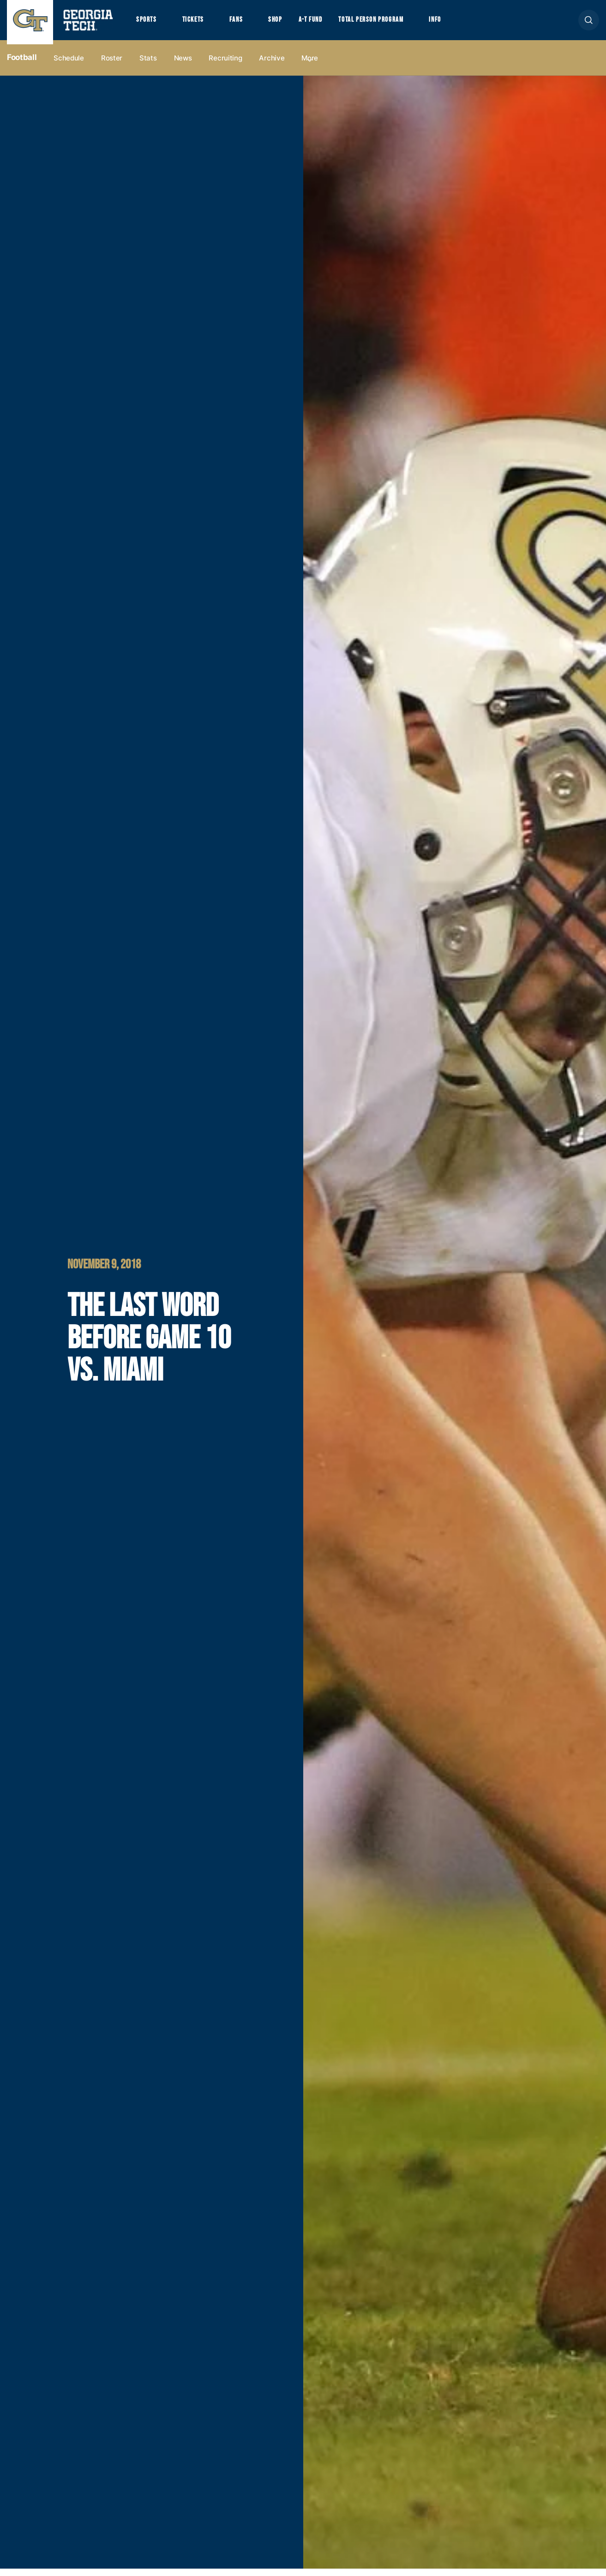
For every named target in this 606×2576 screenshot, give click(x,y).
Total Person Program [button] (391, 23)
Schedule (69, 65)
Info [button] (461, 23)
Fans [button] (244, 23)
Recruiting (225, 65)
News (183, 65)
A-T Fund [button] (324, 23)
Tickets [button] (198, 23)
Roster (111, 65)
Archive (271, 65)
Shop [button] (286, 23)
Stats (148, 65)
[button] (588, 23)
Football (21, 65)
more (309, 65)
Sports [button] (147, 23)
